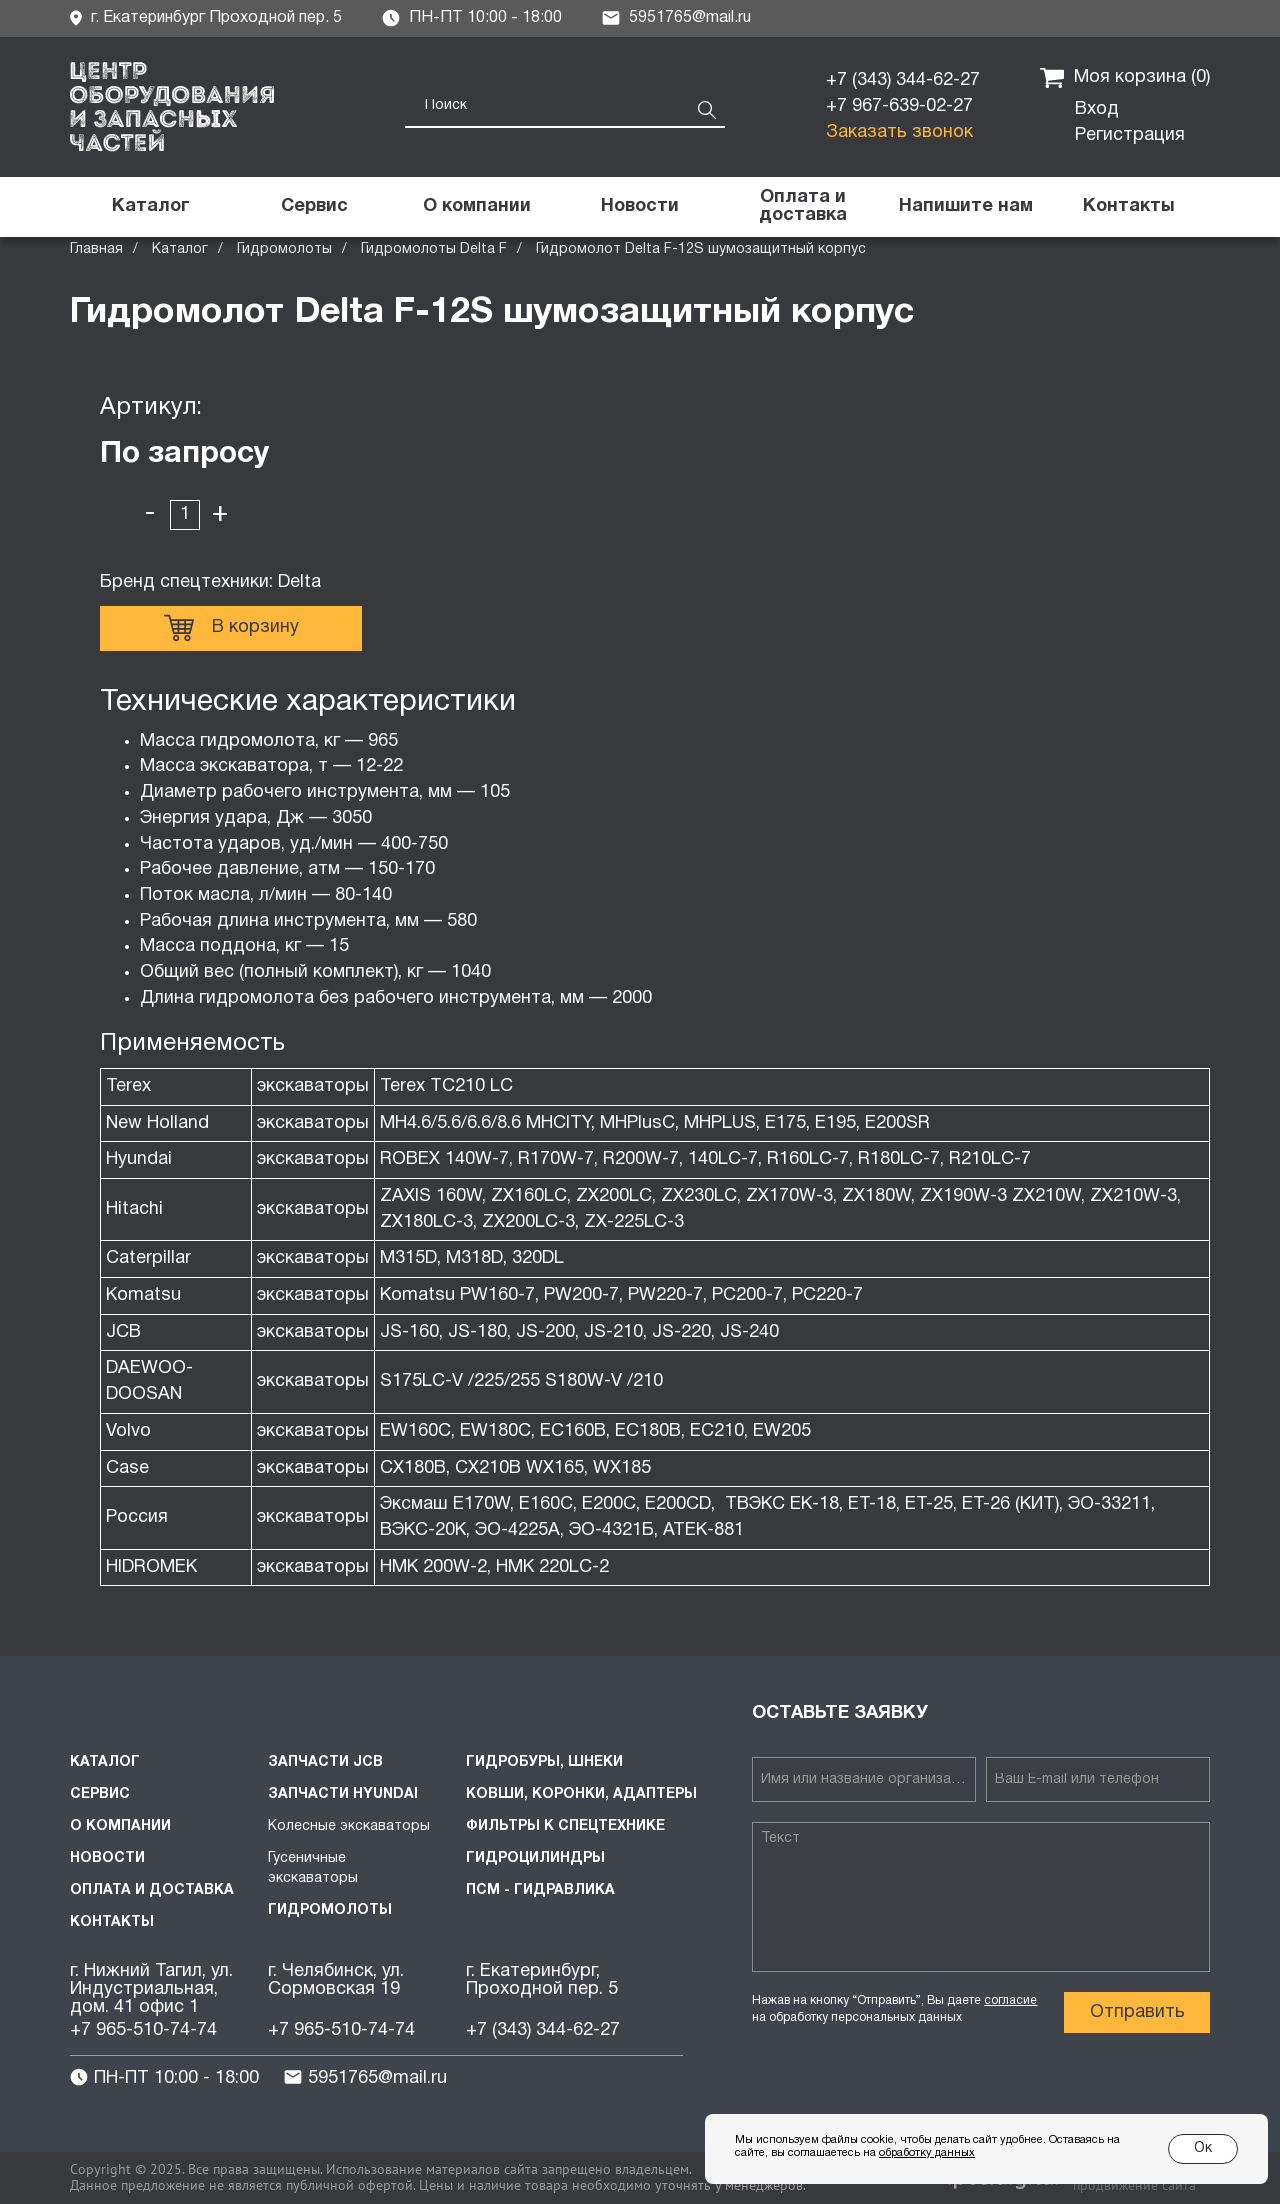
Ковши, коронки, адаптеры (581, 1794)
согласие (1010, 2000)
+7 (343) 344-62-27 (903, 80)
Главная (96, 249)
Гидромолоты (284, 249)
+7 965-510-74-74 (143, 2030)
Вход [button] (1097, 109)
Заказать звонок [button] (899, 132)
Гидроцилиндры (535, 1858)
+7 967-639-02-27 (899, 106)
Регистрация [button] (1130, 135)
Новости (107, 1858)
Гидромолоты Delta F (434, 249)
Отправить (1137, 2012)
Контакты (112, 1922)
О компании (120, 1826)
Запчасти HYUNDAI (343, 1794)
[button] (965, 207)
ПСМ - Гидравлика (540, 1890)
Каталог (180, 249)
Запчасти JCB (325, 1762)
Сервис (100, 1794)
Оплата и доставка (152, 1890)
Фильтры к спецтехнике (565, 1826)
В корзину (231, 628)
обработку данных (927, 2153)
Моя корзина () (1125, 78)
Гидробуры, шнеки (544, 1762)
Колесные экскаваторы (349, 1826)
